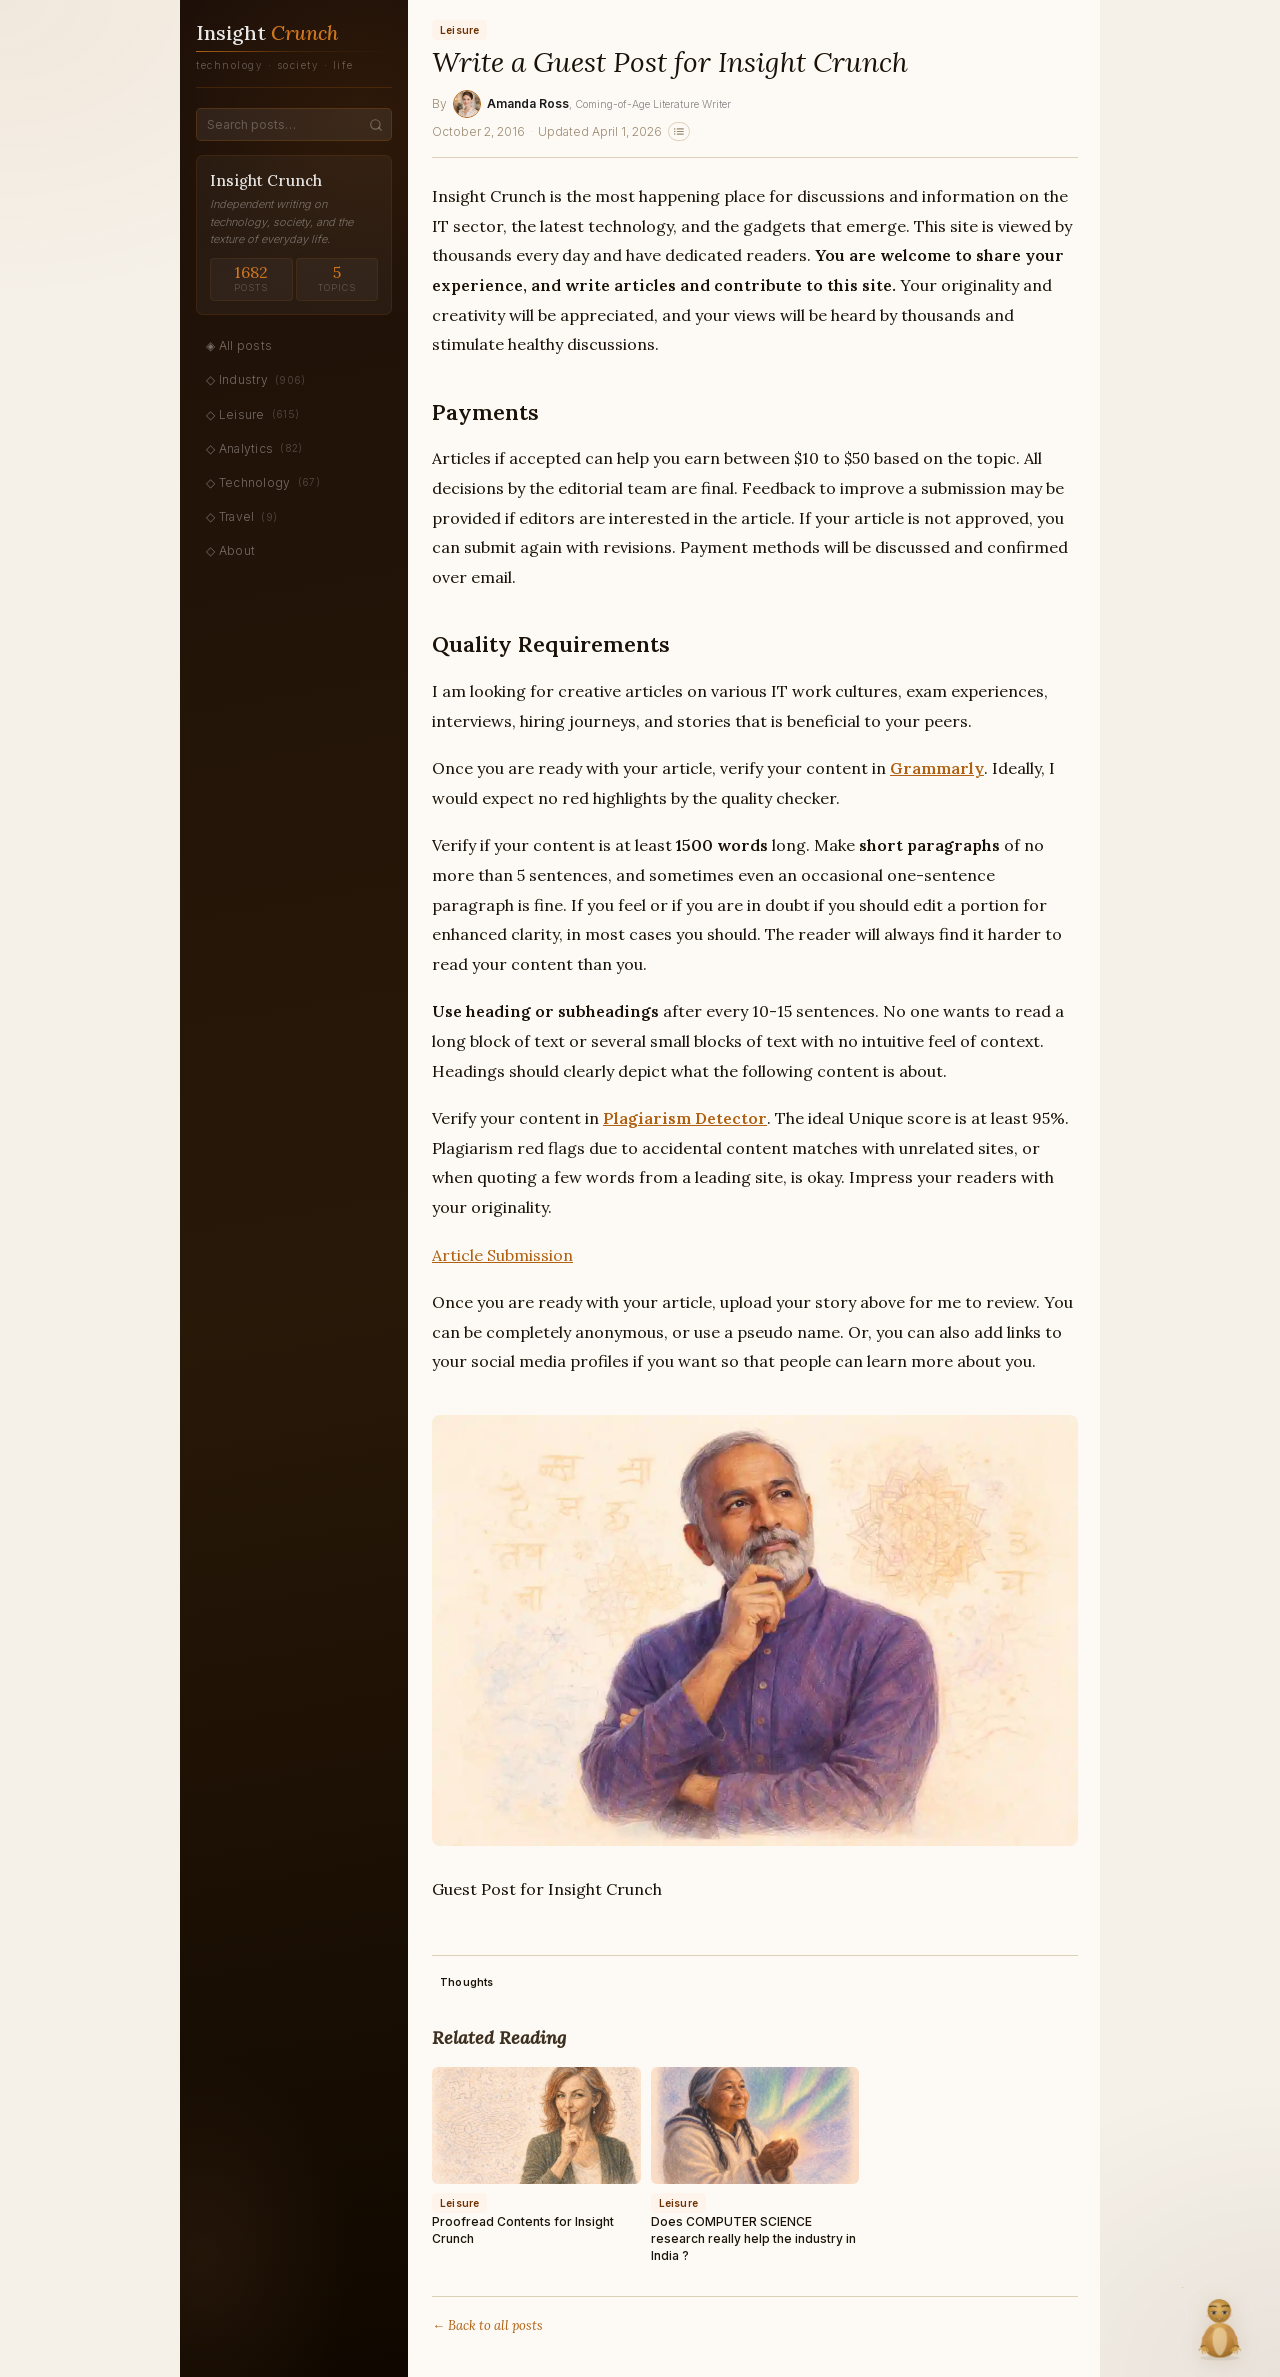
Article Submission (502, 1255)
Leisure (459, 30)
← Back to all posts (487, 2325)
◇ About (230, 550)
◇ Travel (241, 517)
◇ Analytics (254, 448)
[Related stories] (679, 131)
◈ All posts (239, 345)
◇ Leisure (252, 414)
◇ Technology (263, 482)
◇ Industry (256, 380)
